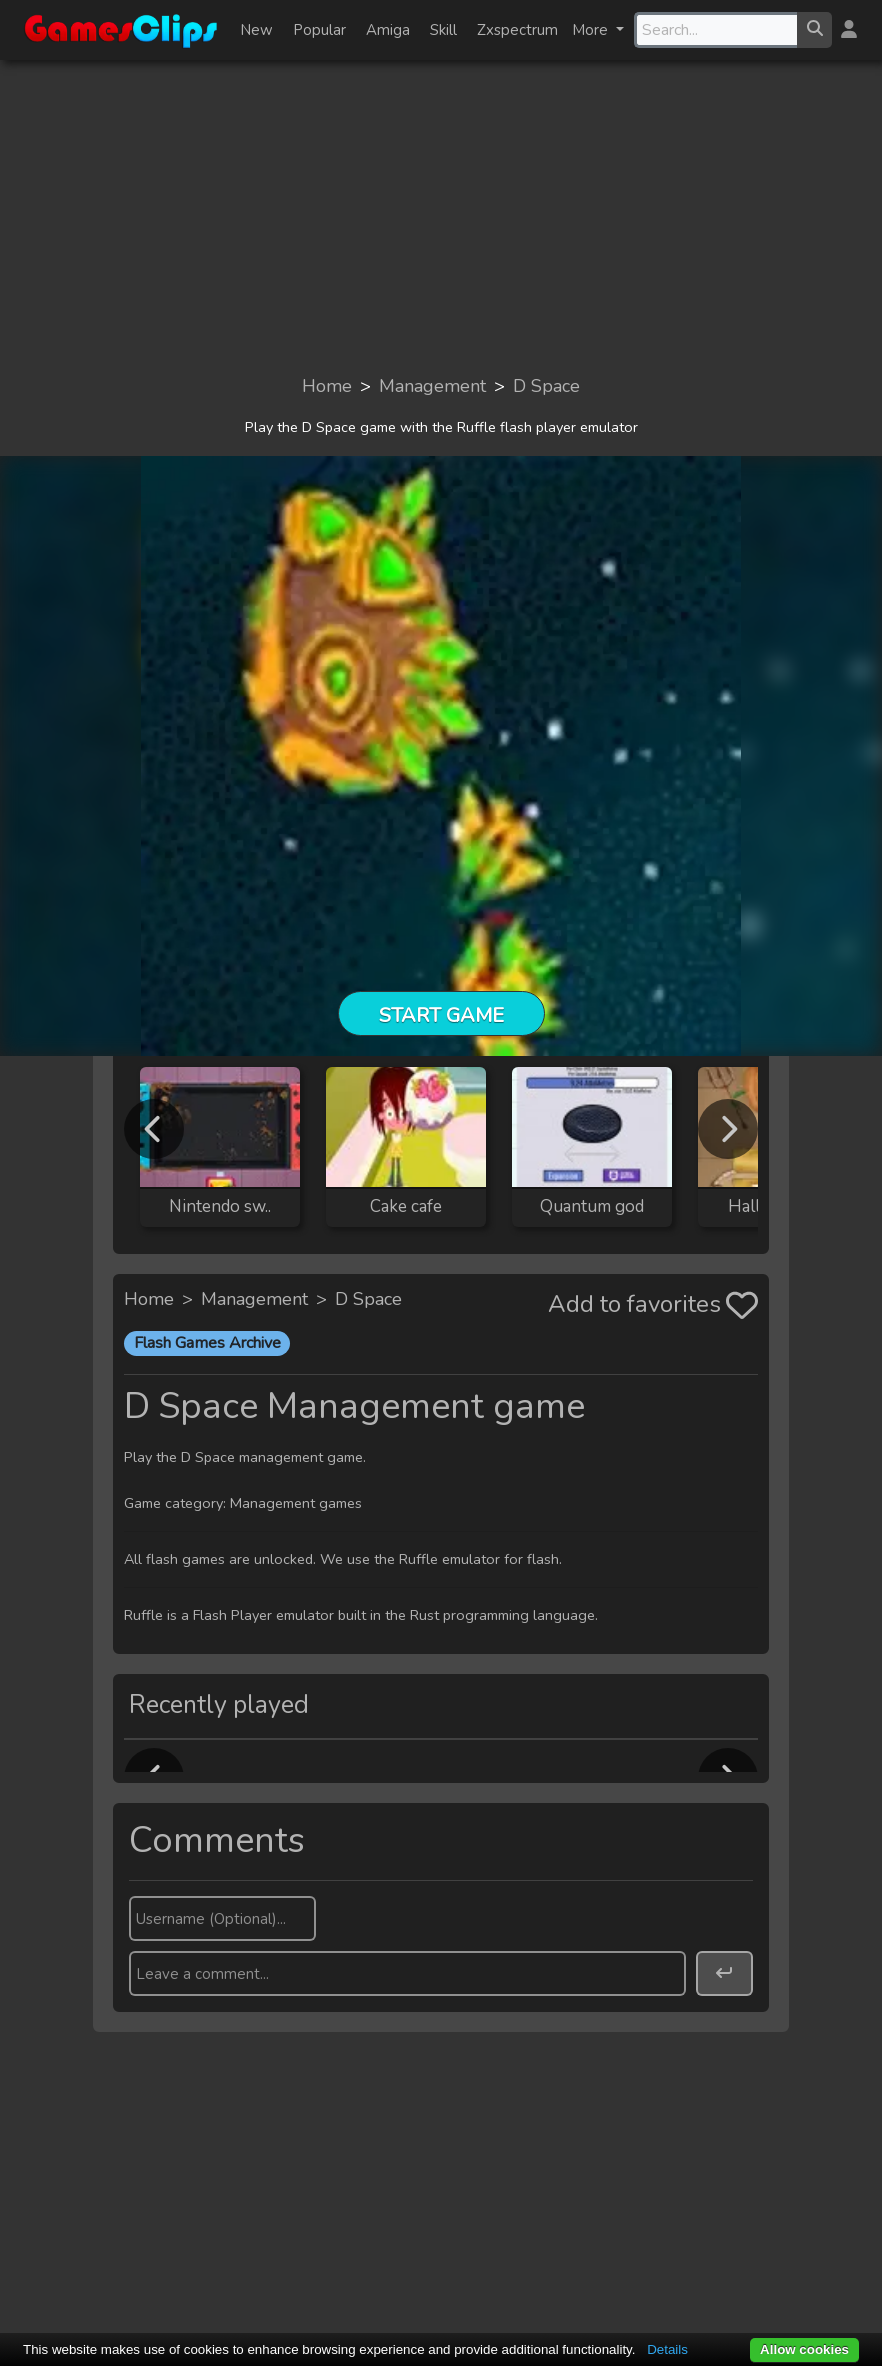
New (256, 30)
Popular (319, 30)
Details (667, 2349)
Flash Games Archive (207, 1343)
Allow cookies (804, 2349)
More (592, 30)
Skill (443, 30)
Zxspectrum (517, 30)
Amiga (388, 30)
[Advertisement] (441, 216)
